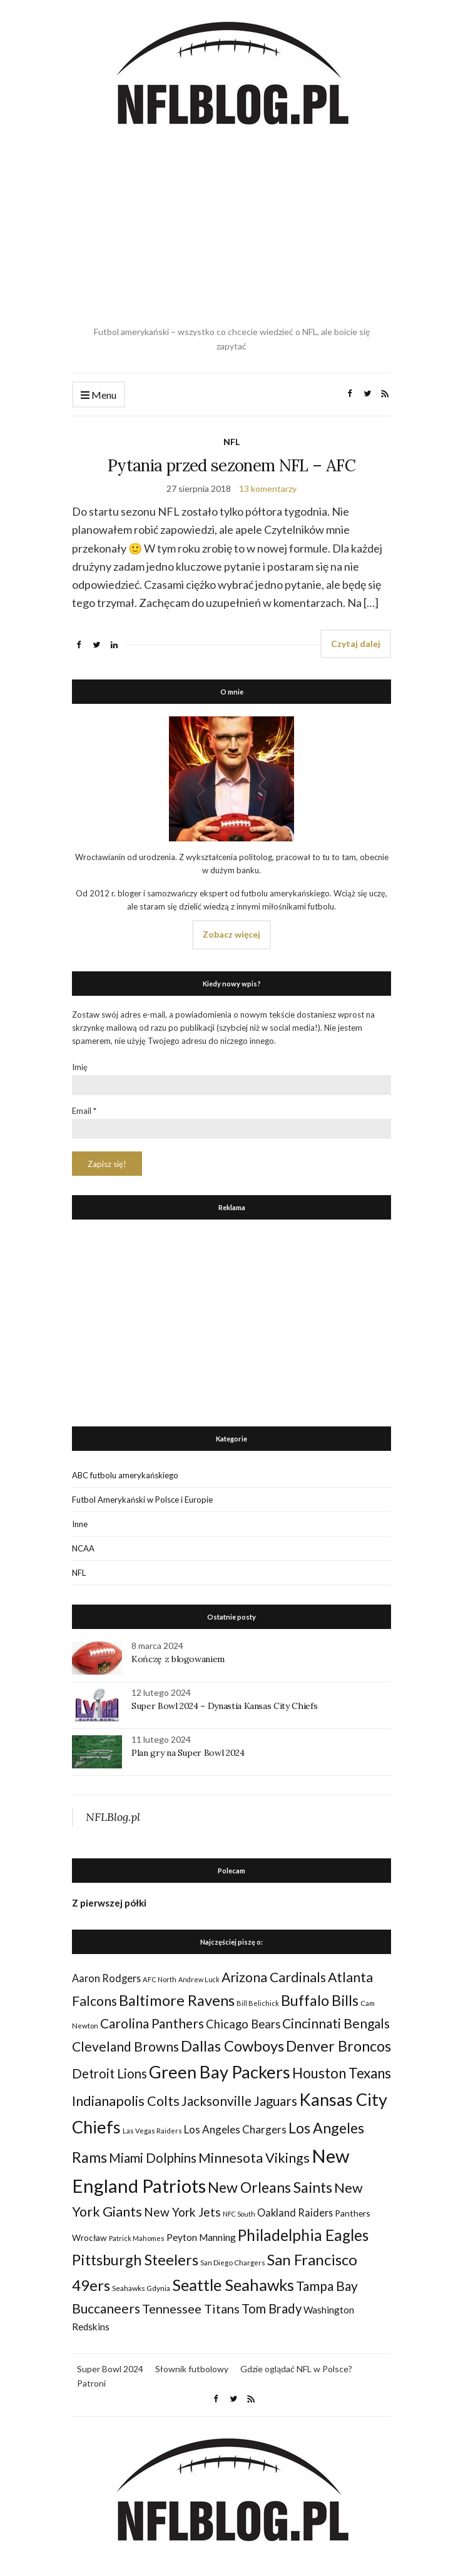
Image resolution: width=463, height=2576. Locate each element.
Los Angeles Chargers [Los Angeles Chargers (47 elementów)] (235, 2129)
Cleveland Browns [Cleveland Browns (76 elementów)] (125, 2046)
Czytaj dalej (355, 643)
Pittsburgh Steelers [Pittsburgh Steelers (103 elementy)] (135, 2259)
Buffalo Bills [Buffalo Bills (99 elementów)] (320, 2000)
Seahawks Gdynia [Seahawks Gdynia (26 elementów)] (141, 2288)
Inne (80, 1524)
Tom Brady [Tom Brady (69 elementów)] (272, 2308)
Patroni (91, 2383)
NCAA (83, 1548)
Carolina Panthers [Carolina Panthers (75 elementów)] (152, 2023)
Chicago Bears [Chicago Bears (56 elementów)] (243, 2024)
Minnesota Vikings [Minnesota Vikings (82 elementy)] (254, 2158)
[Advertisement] (231, 228)
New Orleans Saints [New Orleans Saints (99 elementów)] (270, 2187)
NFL (231, 441)
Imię (80, 1067)
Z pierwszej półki (109, 1902)
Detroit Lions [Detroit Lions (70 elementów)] (109, 2073)
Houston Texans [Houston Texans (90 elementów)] (341, 2073)
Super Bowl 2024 (110, 2368)
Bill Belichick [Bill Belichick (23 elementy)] (258, 2003)
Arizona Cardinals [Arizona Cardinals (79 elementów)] (273, 1977)
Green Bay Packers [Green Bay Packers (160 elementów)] (219, 2072)
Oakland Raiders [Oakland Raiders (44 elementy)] (295, 2212)
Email (84, 1111)
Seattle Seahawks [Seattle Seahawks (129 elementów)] (233, 2284)
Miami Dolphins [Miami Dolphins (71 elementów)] (152, 2157)
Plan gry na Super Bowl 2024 (188, 1752)
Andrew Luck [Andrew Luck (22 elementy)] (199, 1979)
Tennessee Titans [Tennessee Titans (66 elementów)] (191, 2308)
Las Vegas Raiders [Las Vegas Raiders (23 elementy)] (152, 2131)
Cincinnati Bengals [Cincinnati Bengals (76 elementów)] (336, 2023)
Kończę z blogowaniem (178, 1659)
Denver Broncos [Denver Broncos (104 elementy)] (338, 2046)
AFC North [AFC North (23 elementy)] (159, 1979)
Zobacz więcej (231, 934)
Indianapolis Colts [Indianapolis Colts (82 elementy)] (126, 2101)
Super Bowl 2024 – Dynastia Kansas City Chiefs (224, 1705)
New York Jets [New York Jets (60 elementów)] (182, 2212)
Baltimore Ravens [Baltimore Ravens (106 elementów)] (177, 2000)
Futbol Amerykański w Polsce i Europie (142, 1500)
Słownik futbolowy (191, 2368)
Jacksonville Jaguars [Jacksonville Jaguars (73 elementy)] (239, 2100)
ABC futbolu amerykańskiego (125, 1475)
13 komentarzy (268, 488)
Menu (98, 395)
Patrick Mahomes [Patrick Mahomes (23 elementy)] (137, 2238)
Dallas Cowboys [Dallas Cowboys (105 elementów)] (232, 2046)
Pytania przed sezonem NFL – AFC (231, 465)
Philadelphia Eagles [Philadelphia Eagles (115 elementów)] (303, 2235)
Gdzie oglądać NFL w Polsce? (296, 2368)
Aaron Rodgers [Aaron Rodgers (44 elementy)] (106, 1978)
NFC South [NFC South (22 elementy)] (239, 2214)
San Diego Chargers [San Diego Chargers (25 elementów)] (232, 2262)
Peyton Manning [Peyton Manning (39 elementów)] (201, 2237)
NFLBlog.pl (113, 1817)
